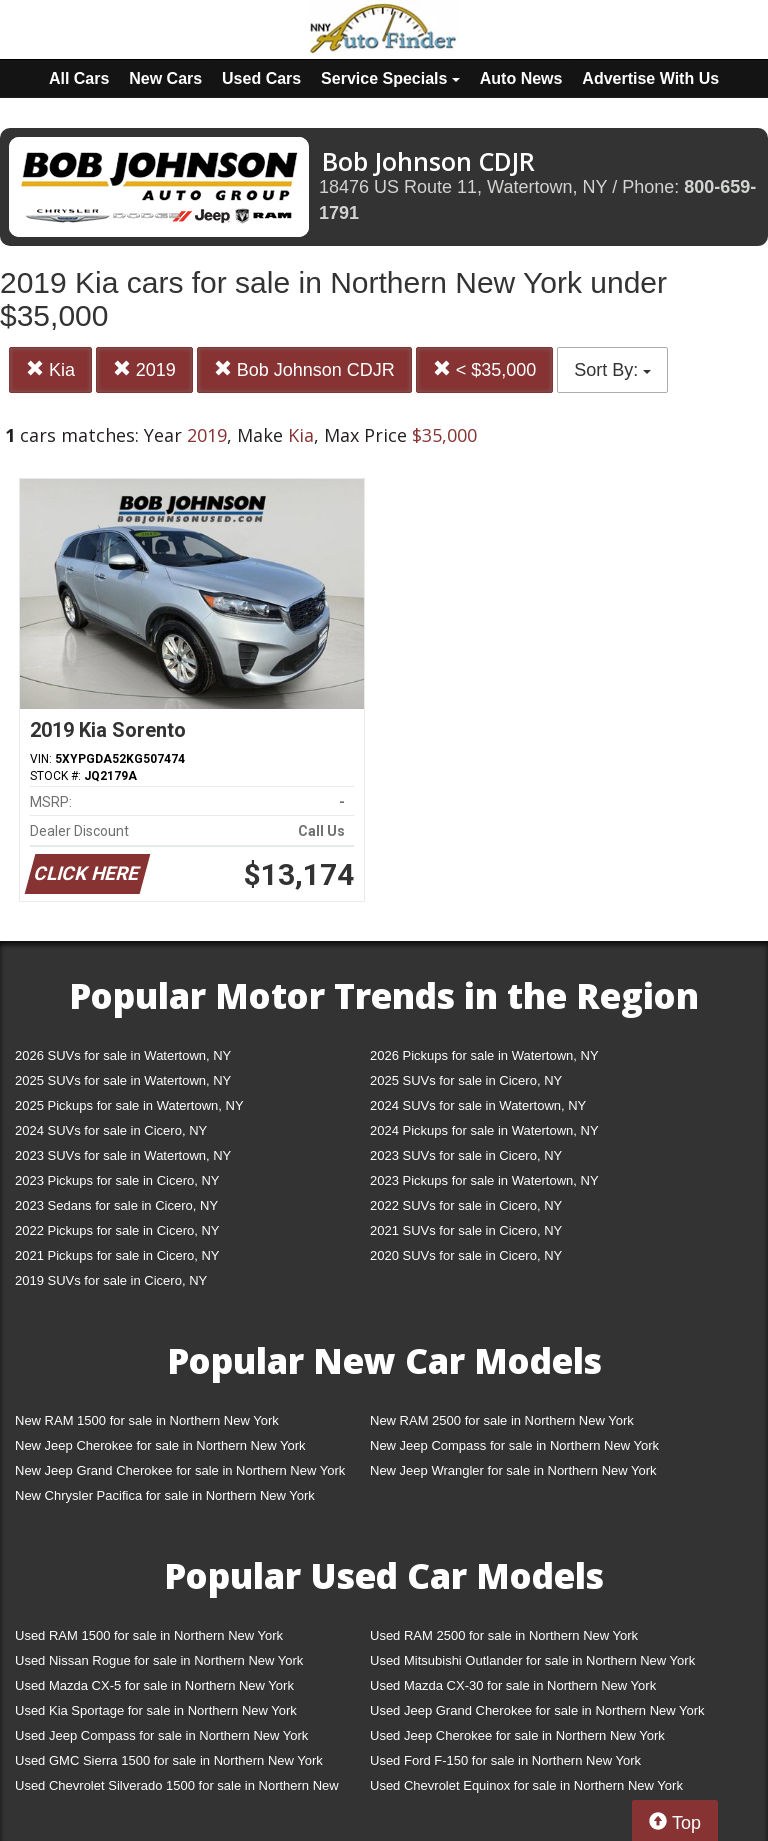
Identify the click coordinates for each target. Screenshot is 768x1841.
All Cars (79, 78)
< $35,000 (485, 369)
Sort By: (612, 370)
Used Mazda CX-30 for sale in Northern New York (513, 1685)
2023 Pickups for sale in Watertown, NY (484, 1180)
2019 (144, 369)
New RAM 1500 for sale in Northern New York (147, 1420)
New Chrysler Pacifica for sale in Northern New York (165, 1495)
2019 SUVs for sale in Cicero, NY (111, 1280)
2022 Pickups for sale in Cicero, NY (117, 1230)
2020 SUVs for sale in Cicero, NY (466, 1255)
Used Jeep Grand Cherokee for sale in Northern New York (537, 1710)
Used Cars (261, 78)
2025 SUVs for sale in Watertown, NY (123, 1080)
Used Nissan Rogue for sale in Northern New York (159, 1660)
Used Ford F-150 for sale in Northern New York (505, 1760)
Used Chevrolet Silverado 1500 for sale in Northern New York (177, 1789)
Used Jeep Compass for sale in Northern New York (161, 1735)
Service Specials (390, 78)
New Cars (165, 78)
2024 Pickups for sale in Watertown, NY (484, 1130)
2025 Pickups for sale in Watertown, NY (129, 1105)
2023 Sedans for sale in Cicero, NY (116, 1205)
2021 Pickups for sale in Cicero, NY (117, 1255)
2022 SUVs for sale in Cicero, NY (466, 1205)
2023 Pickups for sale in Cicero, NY (117, 1180)
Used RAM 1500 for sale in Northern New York (149, 1635)
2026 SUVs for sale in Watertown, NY (123, 1055)
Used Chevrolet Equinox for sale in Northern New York (526, 1785)
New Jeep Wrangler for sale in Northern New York (513, 1470)
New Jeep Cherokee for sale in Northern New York (160, 1445)
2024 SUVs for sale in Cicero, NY (111, 1130)
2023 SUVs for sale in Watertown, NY (123, 1155)
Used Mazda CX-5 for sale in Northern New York (154, 1685)
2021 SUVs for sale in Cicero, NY (466, 1230)
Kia (50, 369)
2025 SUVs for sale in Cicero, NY (466, 1080)
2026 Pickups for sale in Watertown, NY (484, 1055)
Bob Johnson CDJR (304, 369)
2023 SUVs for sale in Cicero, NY (466, 1155)
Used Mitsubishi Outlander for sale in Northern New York (532, 1660)
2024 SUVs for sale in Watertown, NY (478, 1105)
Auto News (521, 78)
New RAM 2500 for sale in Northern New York (502, 1420)
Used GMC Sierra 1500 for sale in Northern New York (169, 1760)
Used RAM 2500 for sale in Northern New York (504, 1635)
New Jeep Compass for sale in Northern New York (514, 1445)
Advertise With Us (650, 78)
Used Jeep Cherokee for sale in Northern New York (517, 1735)
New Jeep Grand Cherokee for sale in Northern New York (180, 1470)
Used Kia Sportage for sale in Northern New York (156, 1710)
